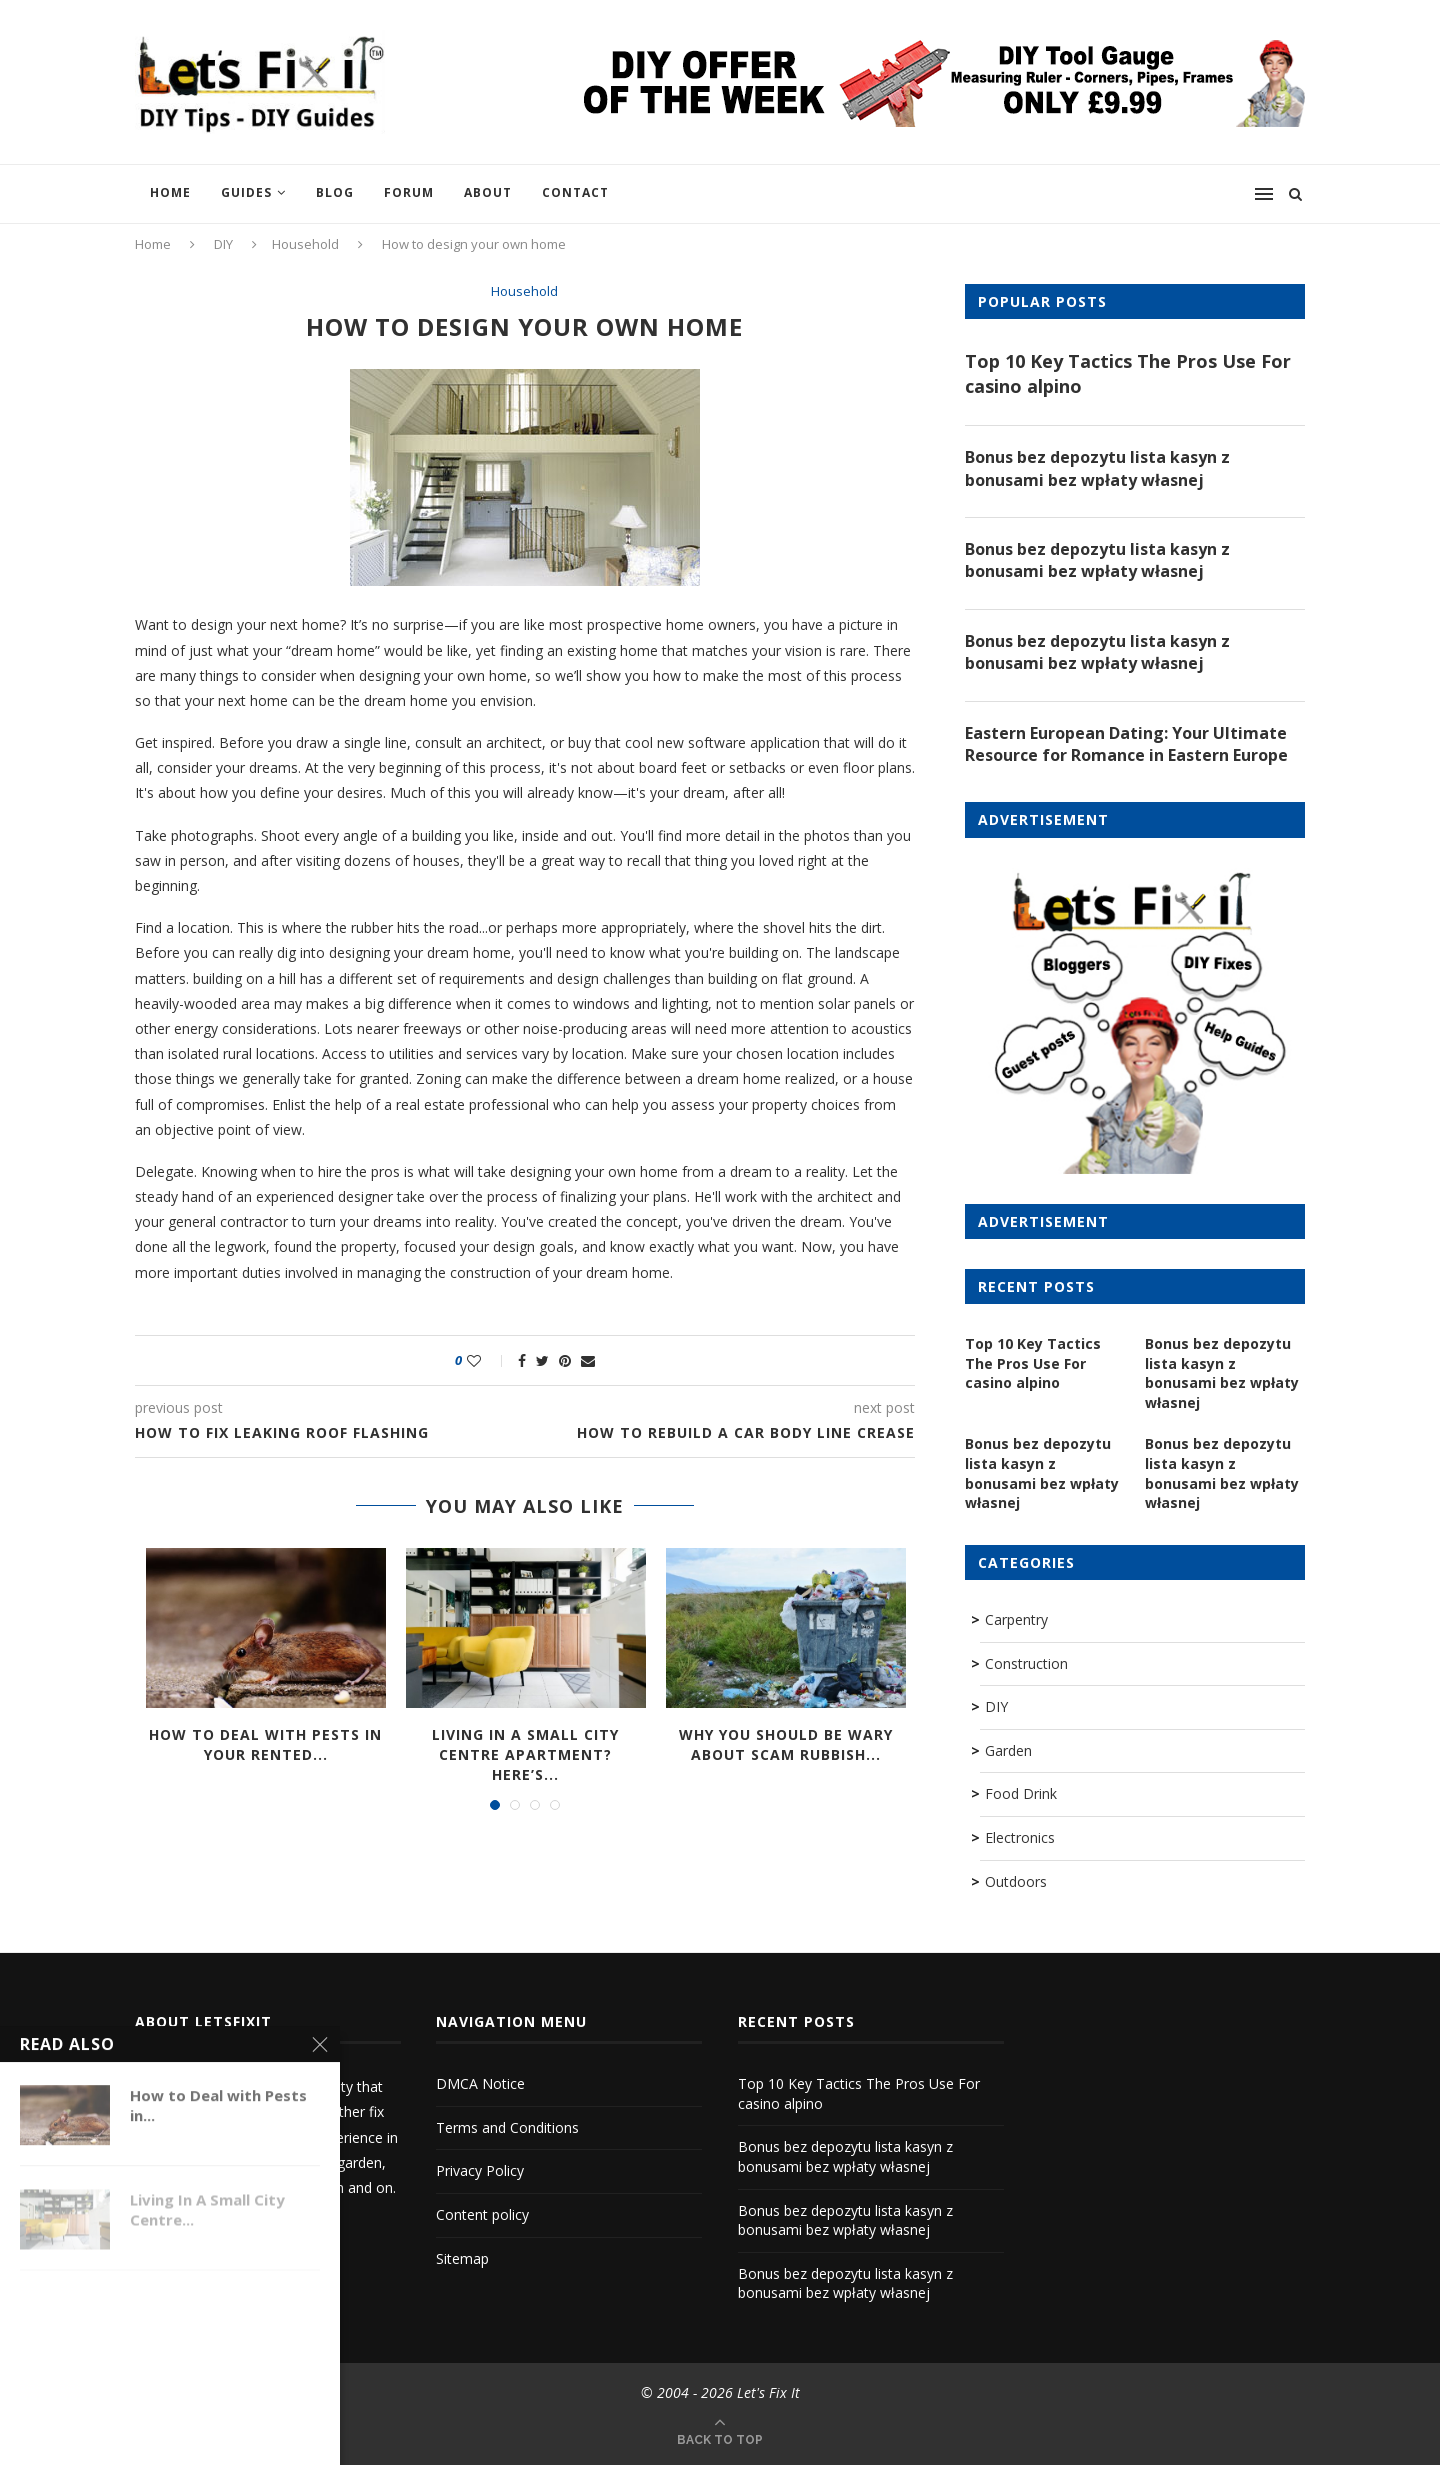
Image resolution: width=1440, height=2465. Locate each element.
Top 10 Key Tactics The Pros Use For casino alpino (1128, 373)
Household (305, 244)
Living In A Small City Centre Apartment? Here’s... (525, 1754)
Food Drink (1021, 1793)
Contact (575, 192)
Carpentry (1016, 1619)
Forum (409, 192)
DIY (223, 244)
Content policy (482, 2214)
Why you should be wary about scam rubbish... (786, 1744)
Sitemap (462, 2258)
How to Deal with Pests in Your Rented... (265, 1744)
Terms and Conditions (507, 2127)
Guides (246, 192)
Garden (1008, 1750)
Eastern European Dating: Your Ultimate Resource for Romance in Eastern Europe (1126, 744)
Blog (335, 192)
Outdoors (1016, 1881)
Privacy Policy (480, 2170)
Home (170, 192)
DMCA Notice (480, 2083)
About (488, 192)
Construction (1026, 1663)
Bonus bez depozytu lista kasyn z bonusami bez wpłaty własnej (1097, 468)
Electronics (1020, 1837)
